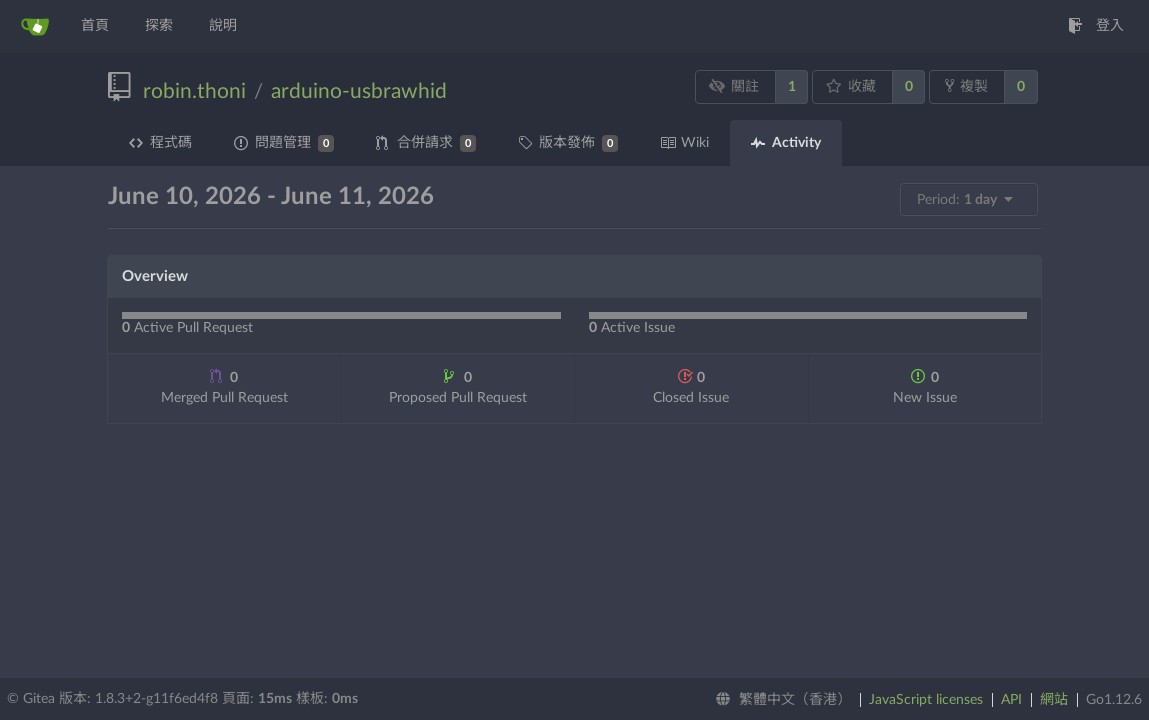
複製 (966, 86)
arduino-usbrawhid (359, 91)
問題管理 (284, 143)
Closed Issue (691, 386)
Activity (786, 143)
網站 (1054, 700)
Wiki (684, 143)
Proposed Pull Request (458, 386)
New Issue (925, 386)
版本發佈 (568, 143)
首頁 (95, 26)
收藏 (851, 86)
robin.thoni (194, 91)
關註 (734, 86)
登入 (1096, 26)
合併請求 (426, 143)
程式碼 (160, 143)
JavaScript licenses (926, 700)
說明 (223, 26)
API (1011, 700)
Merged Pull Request (224, 386)
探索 (159, 26)
